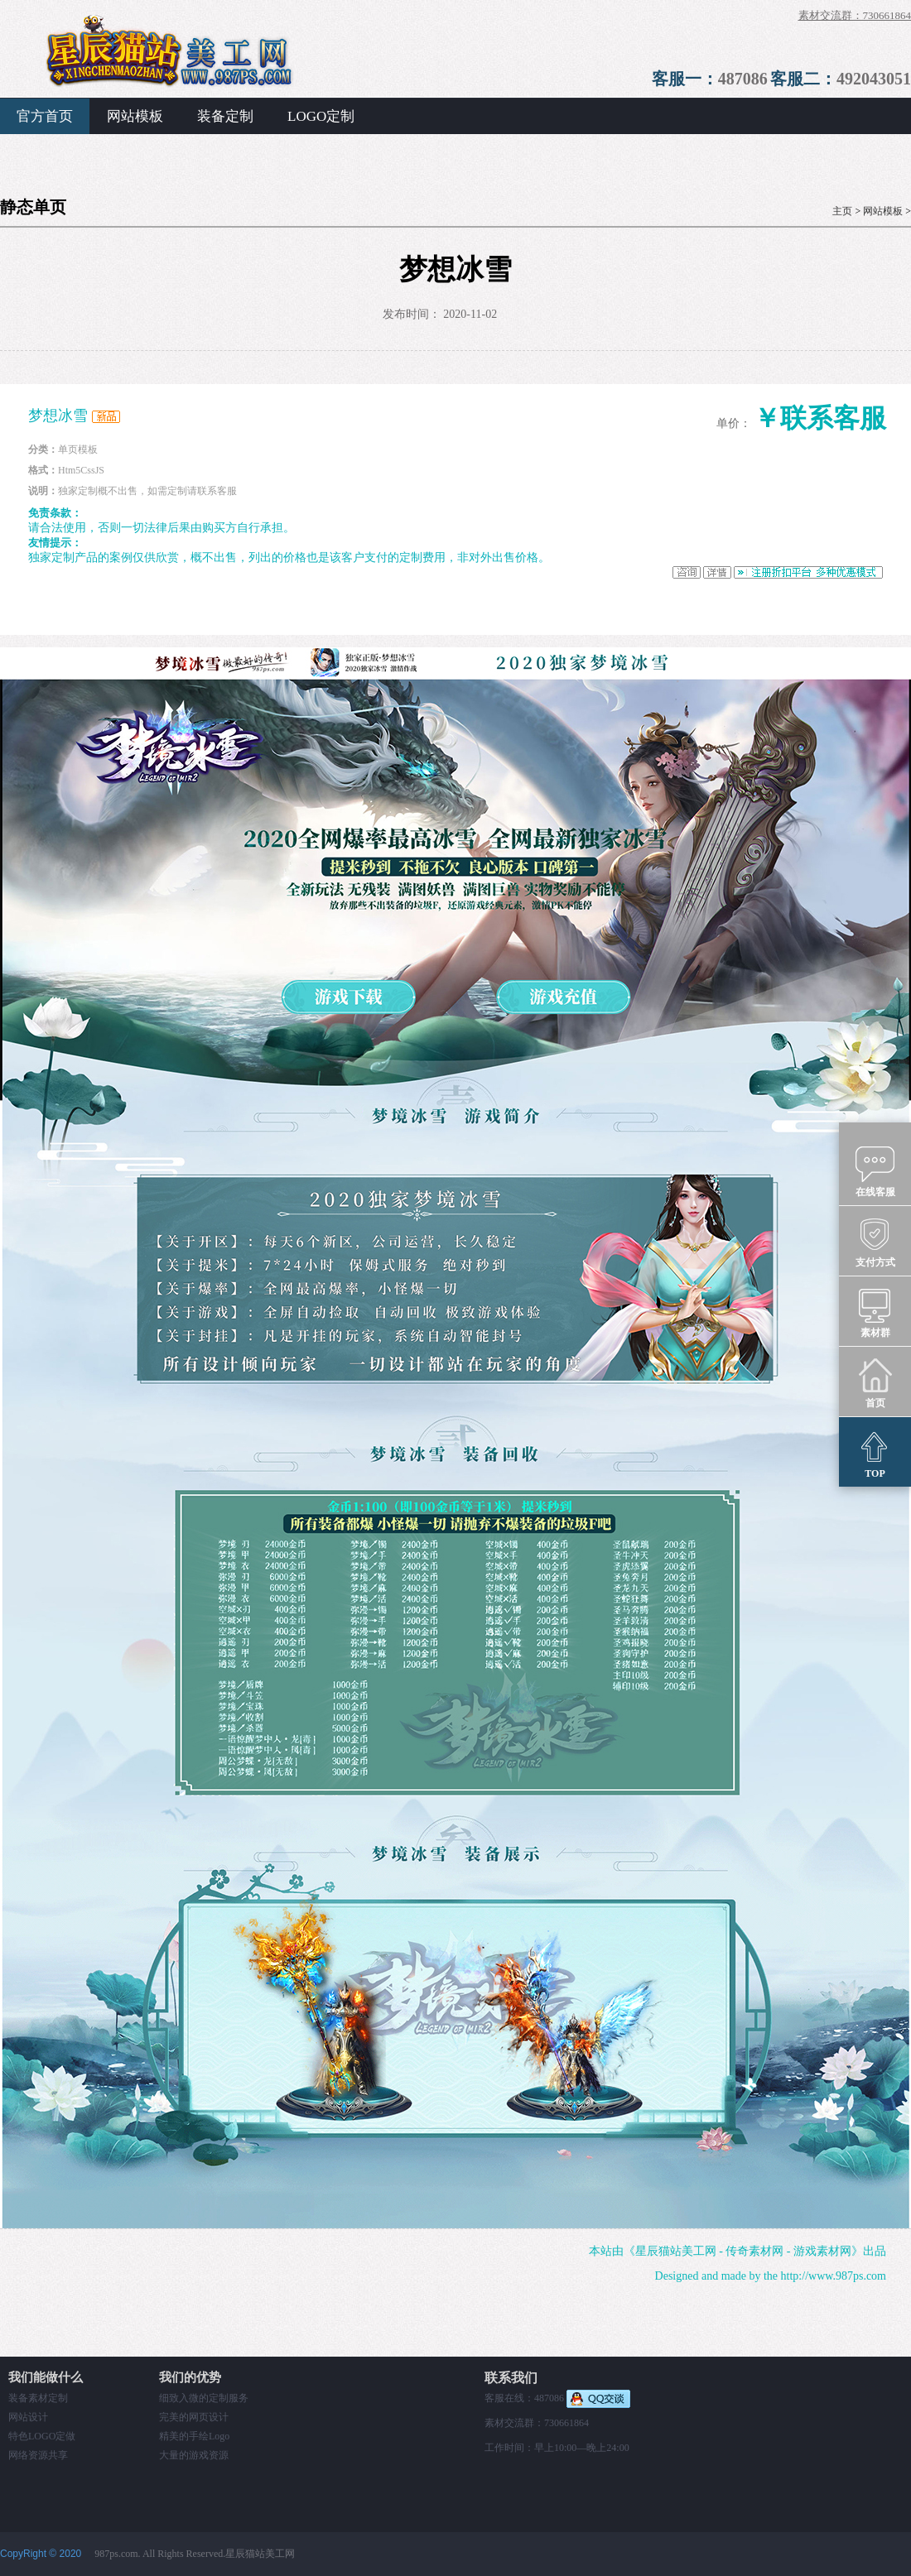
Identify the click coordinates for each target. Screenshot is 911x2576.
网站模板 (135, 116)
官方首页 (45, 116)
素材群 (875, 1312)
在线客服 (875, 1171)
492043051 (873, 79)
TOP (875, 1452)
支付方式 (875, 1241)
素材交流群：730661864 (855, 15)
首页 (875, 1382)
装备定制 (225, 116)
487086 (743, 79)
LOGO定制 (320, 116)
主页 (842, 211)
